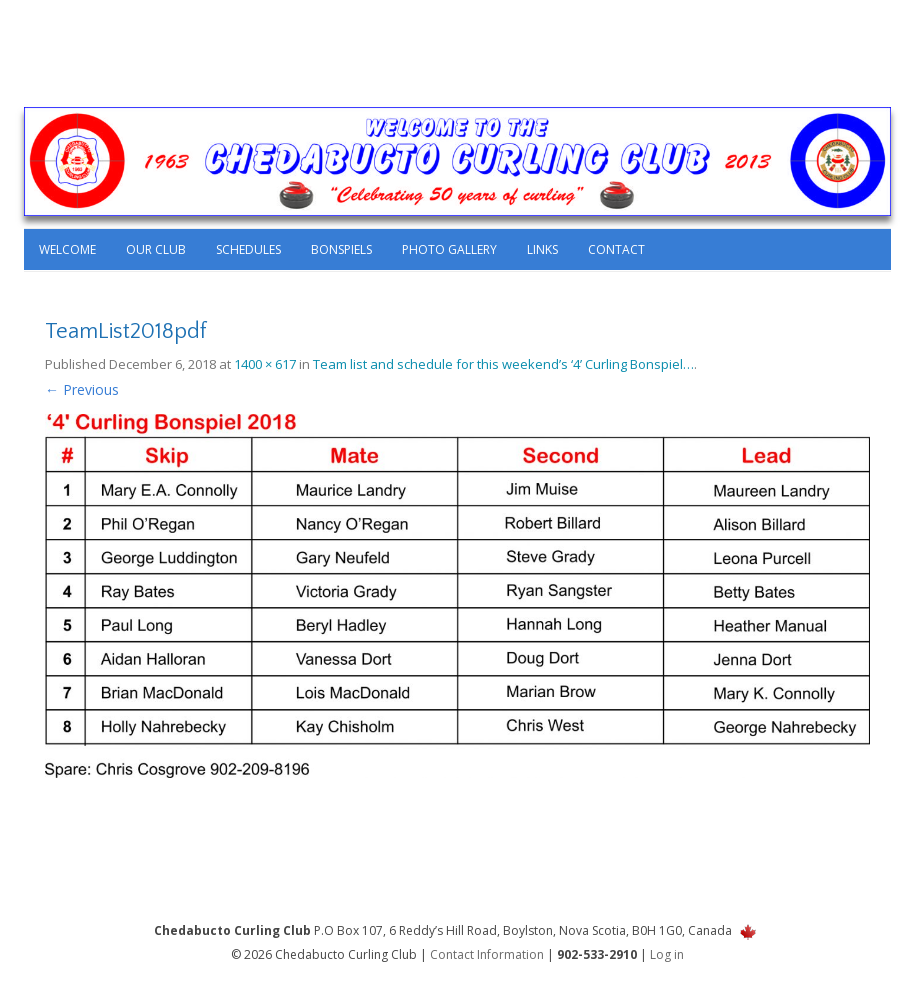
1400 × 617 (265, 364)
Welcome (67, 249)
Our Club (156, 249)
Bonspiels (341, 249)
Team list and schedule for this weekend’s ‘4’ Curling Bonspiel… (503, 364)
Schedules (248, 249)
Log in (667, 954)
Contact (616, 249)
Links (542, 249)
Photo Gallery (449, 249)
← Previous (82, 389)
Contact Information (487, 954)
